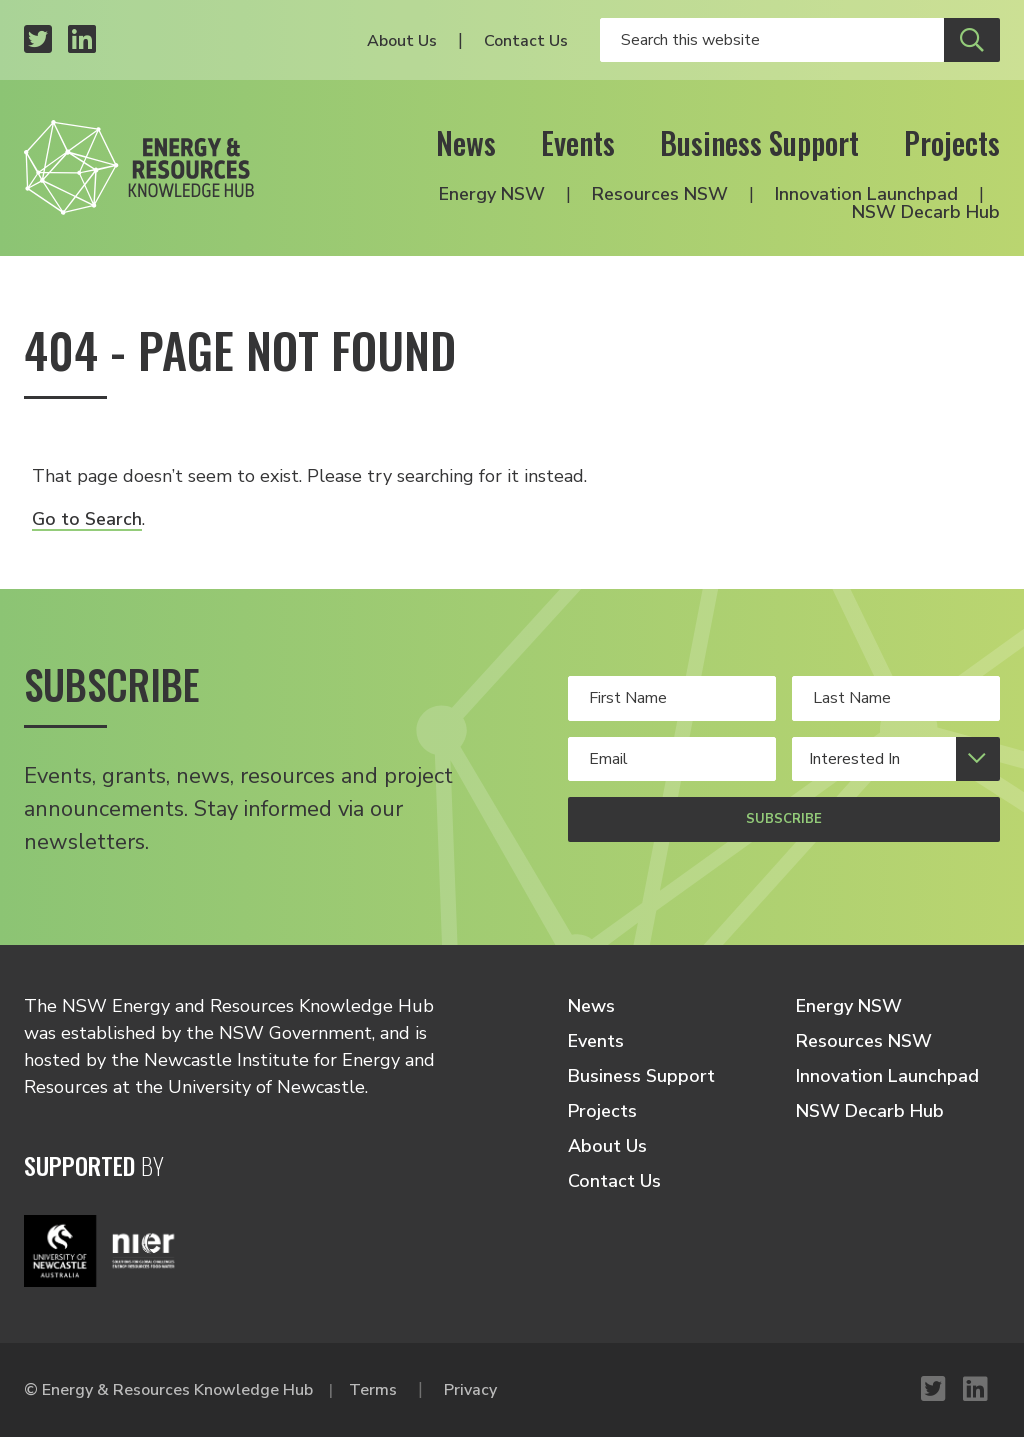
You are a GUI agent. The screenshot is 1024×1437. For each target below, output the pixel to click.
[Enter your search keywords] (772, 40)
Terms (373, 1390)
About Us (402, 41)
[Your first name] (672, 698)
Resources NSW (660, 194)
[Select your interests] (896, 759)
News (466, 142)
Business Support (759, 142)
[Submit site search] (972, 40)
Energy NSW (492, 194)
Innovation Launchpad (866, 194)
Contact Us (526, 41)
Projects (952, 142)
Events (578, 142)
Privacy (470, 1390)
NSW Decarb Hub (926, 212)
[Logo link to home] (139, 167)
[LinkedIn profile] (82, 40)
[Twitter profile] (38, 40)
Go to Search (87, 519)
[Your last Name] (896, 698)
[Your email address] (672, 759)
